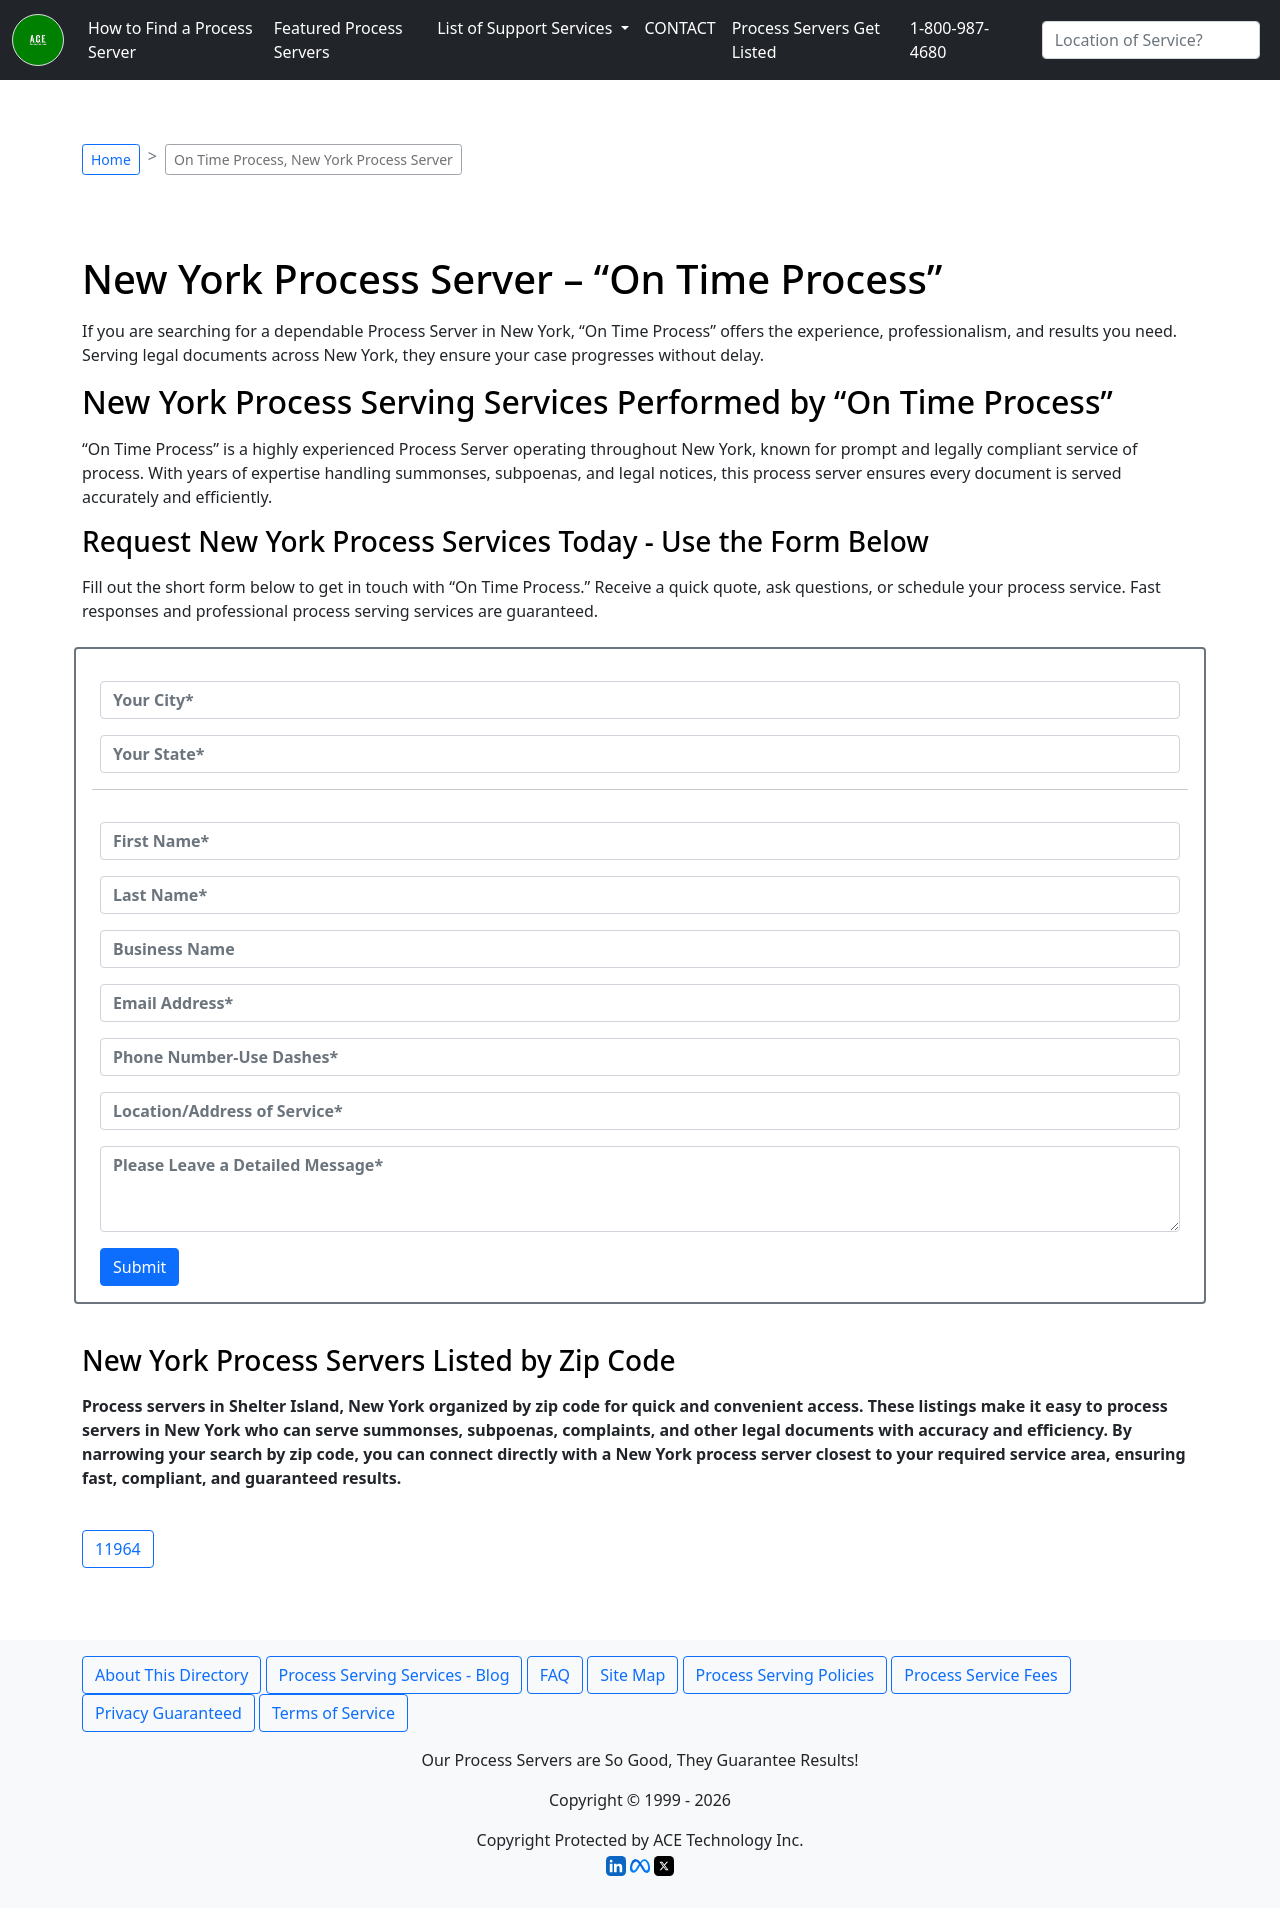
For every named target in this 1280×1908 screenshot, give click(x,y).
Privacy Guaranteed (168, 1713)
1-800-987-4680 (950, 40)
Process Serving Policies (785, 1675)
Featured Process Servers (338, 40)
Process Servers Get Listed (806, 40)
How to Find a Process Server (170, 40)
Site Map (632, 1675)
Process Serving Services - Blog (394, 1675)
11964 (118, 1549)
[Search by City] (1151, 40)
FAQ (555, 1675)
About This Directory (171, 1675)
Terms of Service (333, 1713)
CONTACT (680, 28)
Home (111, 159)
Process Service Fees (980, 1675)
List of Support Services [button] (526, 28)
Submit (139, 1267)
